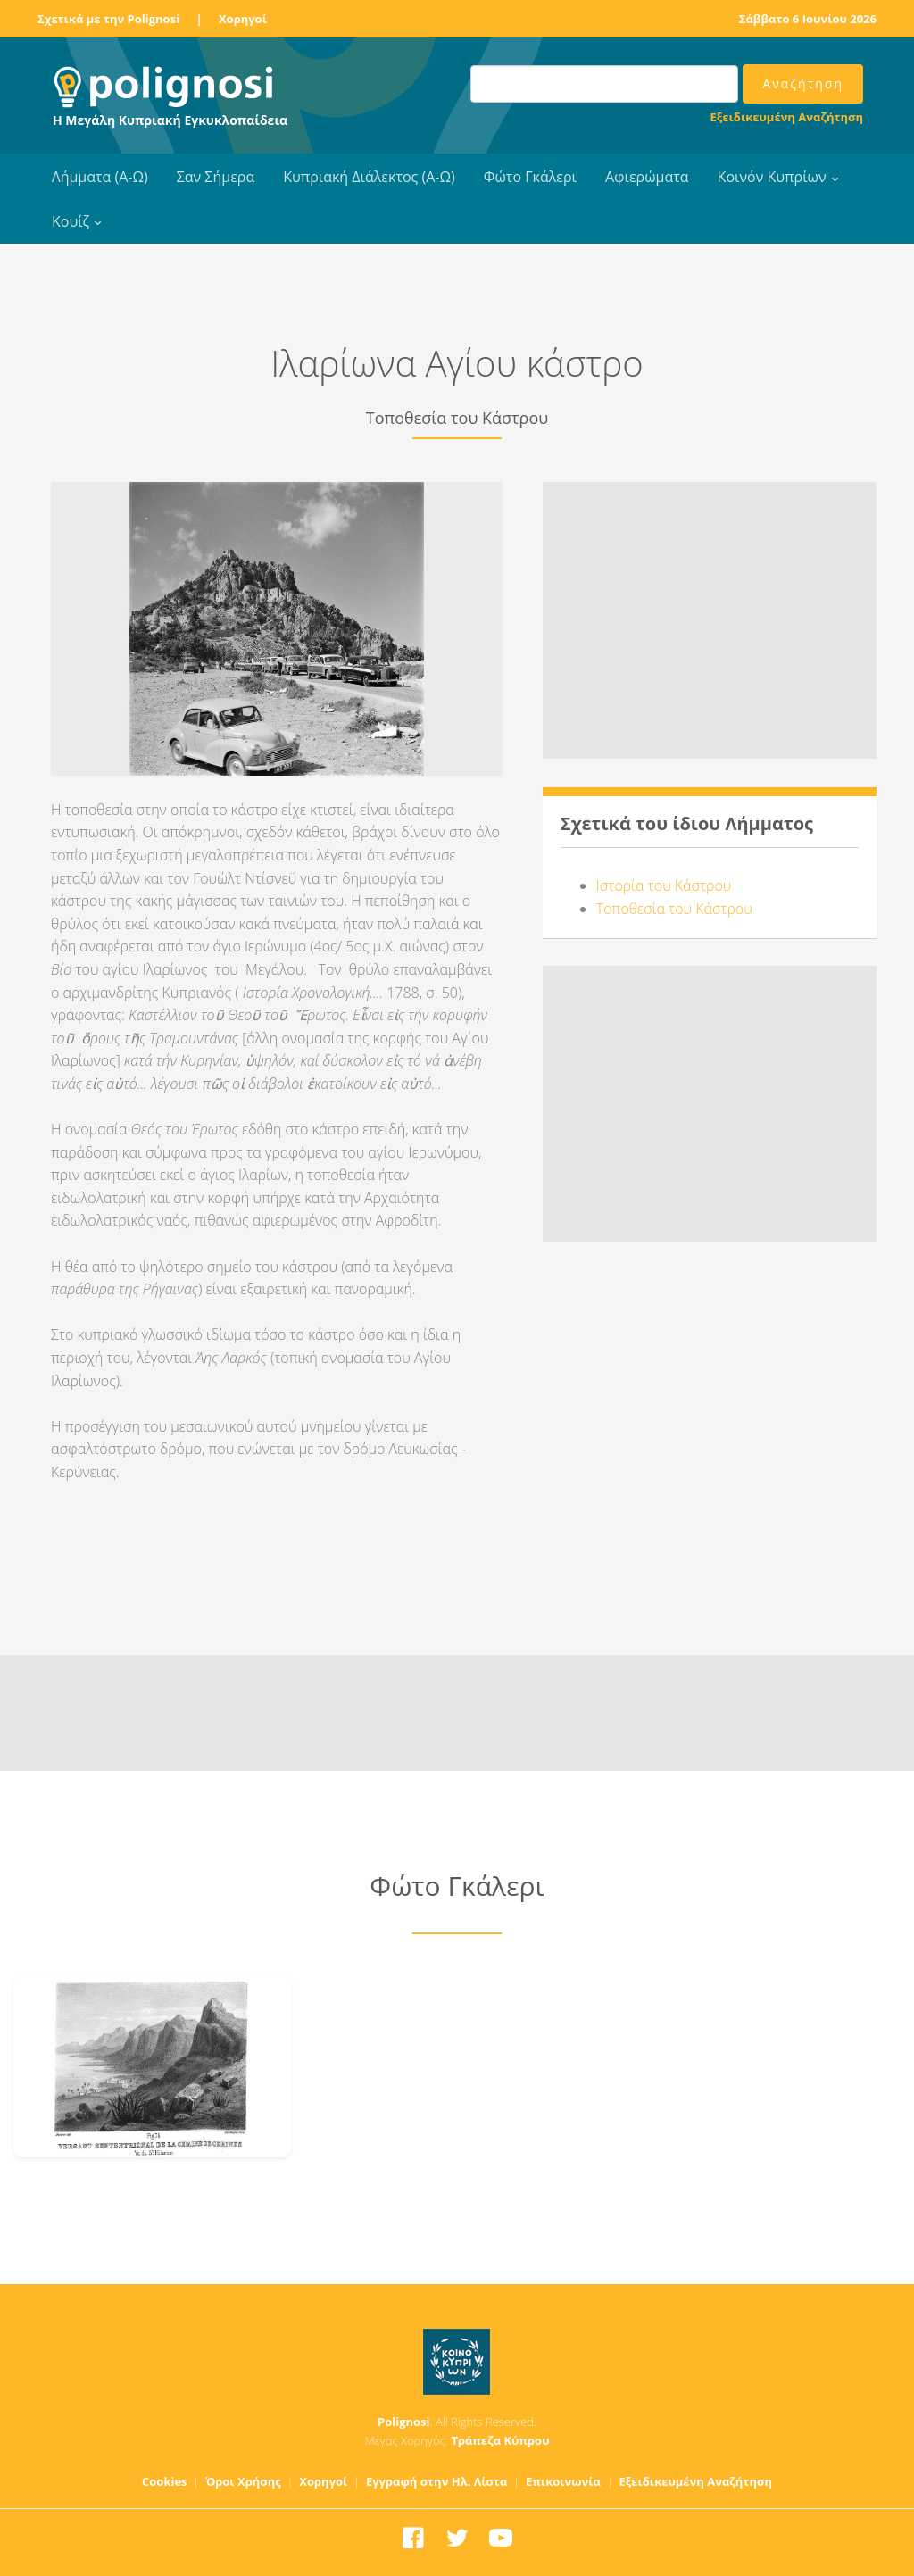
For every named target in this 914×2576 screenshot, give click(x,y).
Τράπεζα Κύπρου (500, 2440)
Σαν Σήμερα (215, 177)
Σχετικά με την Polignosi (108, 19)
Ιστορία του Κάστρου (663, 885)
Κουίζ (70, 221)
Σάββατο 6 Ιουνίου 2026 (808, 19)
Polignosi (404, 2422)
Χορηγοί (243, 19)
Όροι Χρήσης (243, 2481)
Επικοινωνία (563, 2481)
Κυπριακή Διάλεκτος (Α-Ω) (369, 177)
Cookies (164, 2481)
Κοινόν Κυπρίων (772, 177)
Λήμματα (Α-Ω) (100, 177)
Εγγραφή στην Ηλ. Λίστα (437, 2481)
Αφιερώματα (647, 177)
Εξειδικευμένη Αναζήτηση (786, 117)
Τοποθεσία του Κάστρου (674, 908)
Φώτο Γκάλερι (530, 177)
